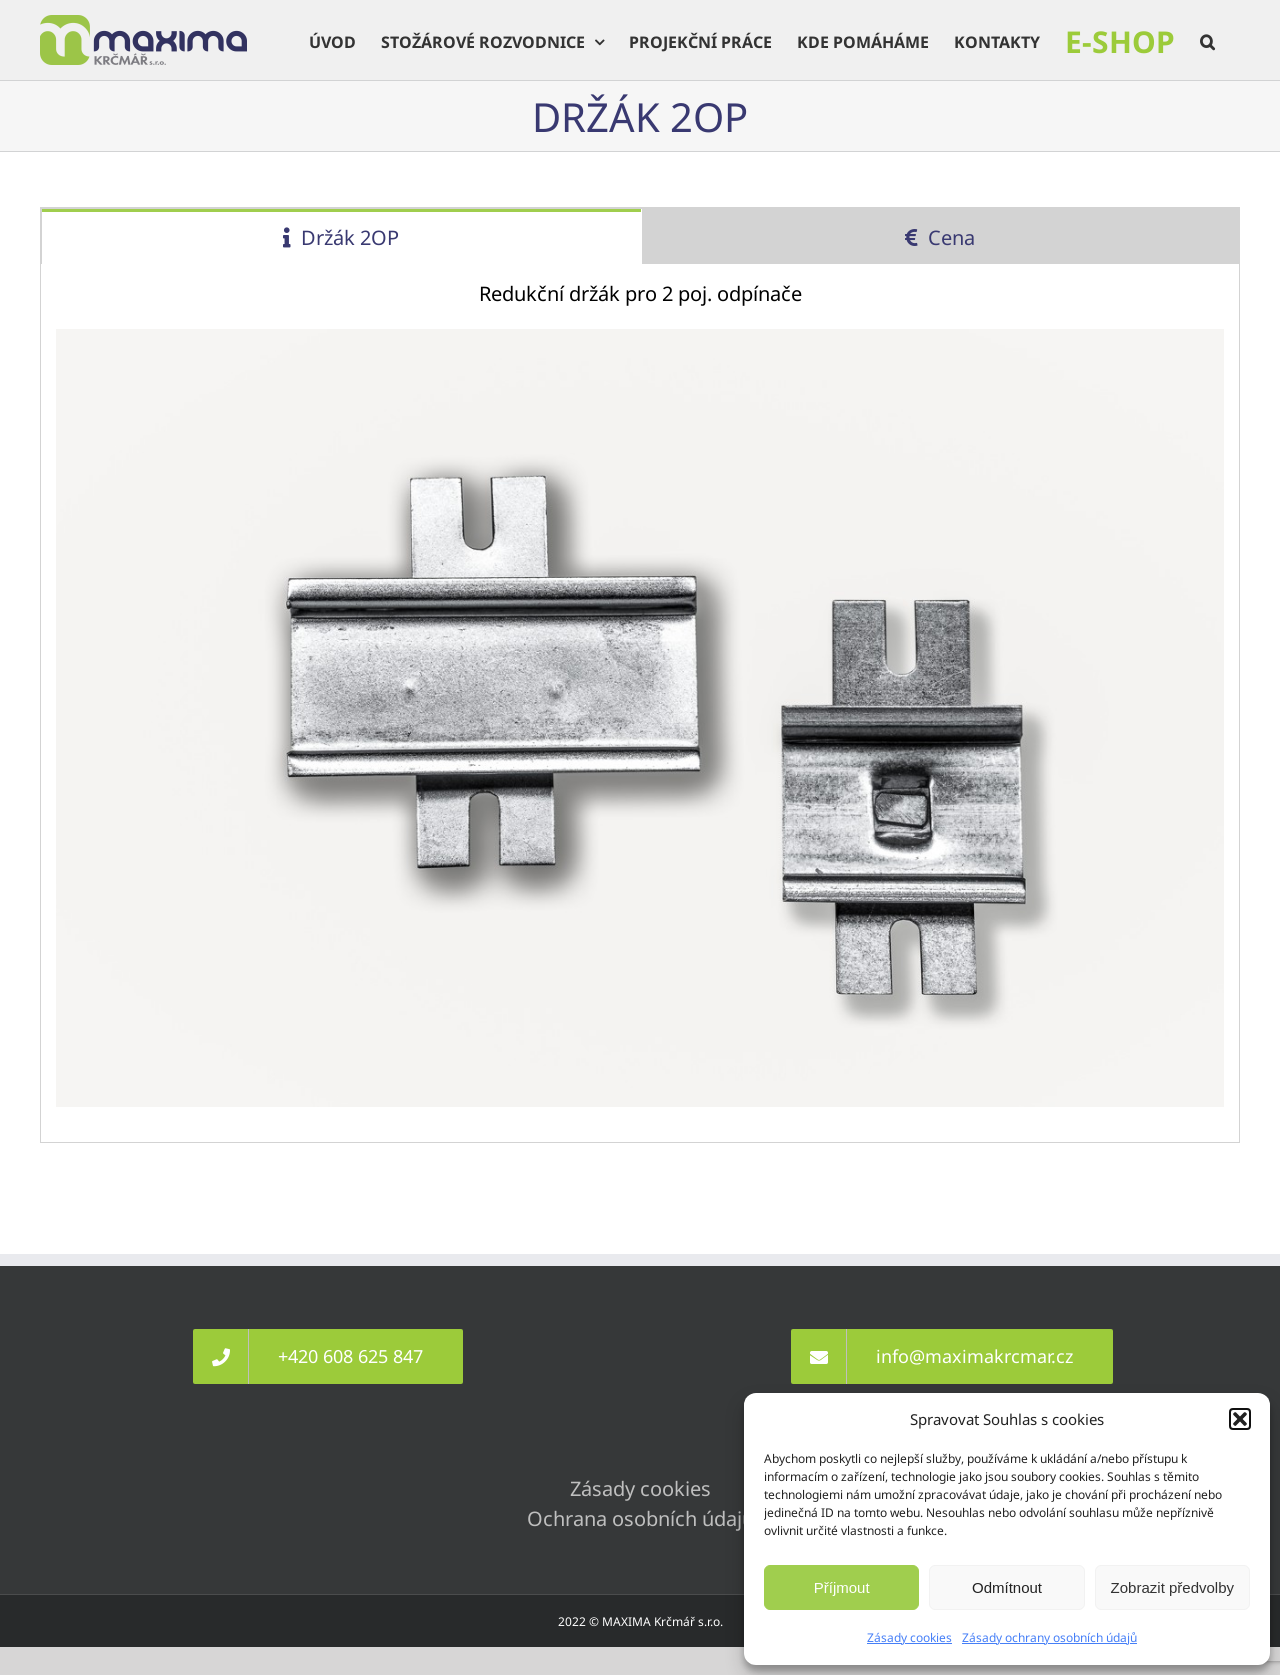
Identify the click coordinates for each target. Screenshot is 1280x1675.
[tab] (341, 236)
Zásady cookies (909, 1637)
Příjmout (842, 1587)
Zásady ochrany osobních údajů (1049, 1637)
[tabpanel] (640, 703)
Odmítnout (1007, 1587)
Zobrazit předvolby (1172, 1587)
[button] (1240, 1419)
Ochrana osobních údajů (640, 1518)
